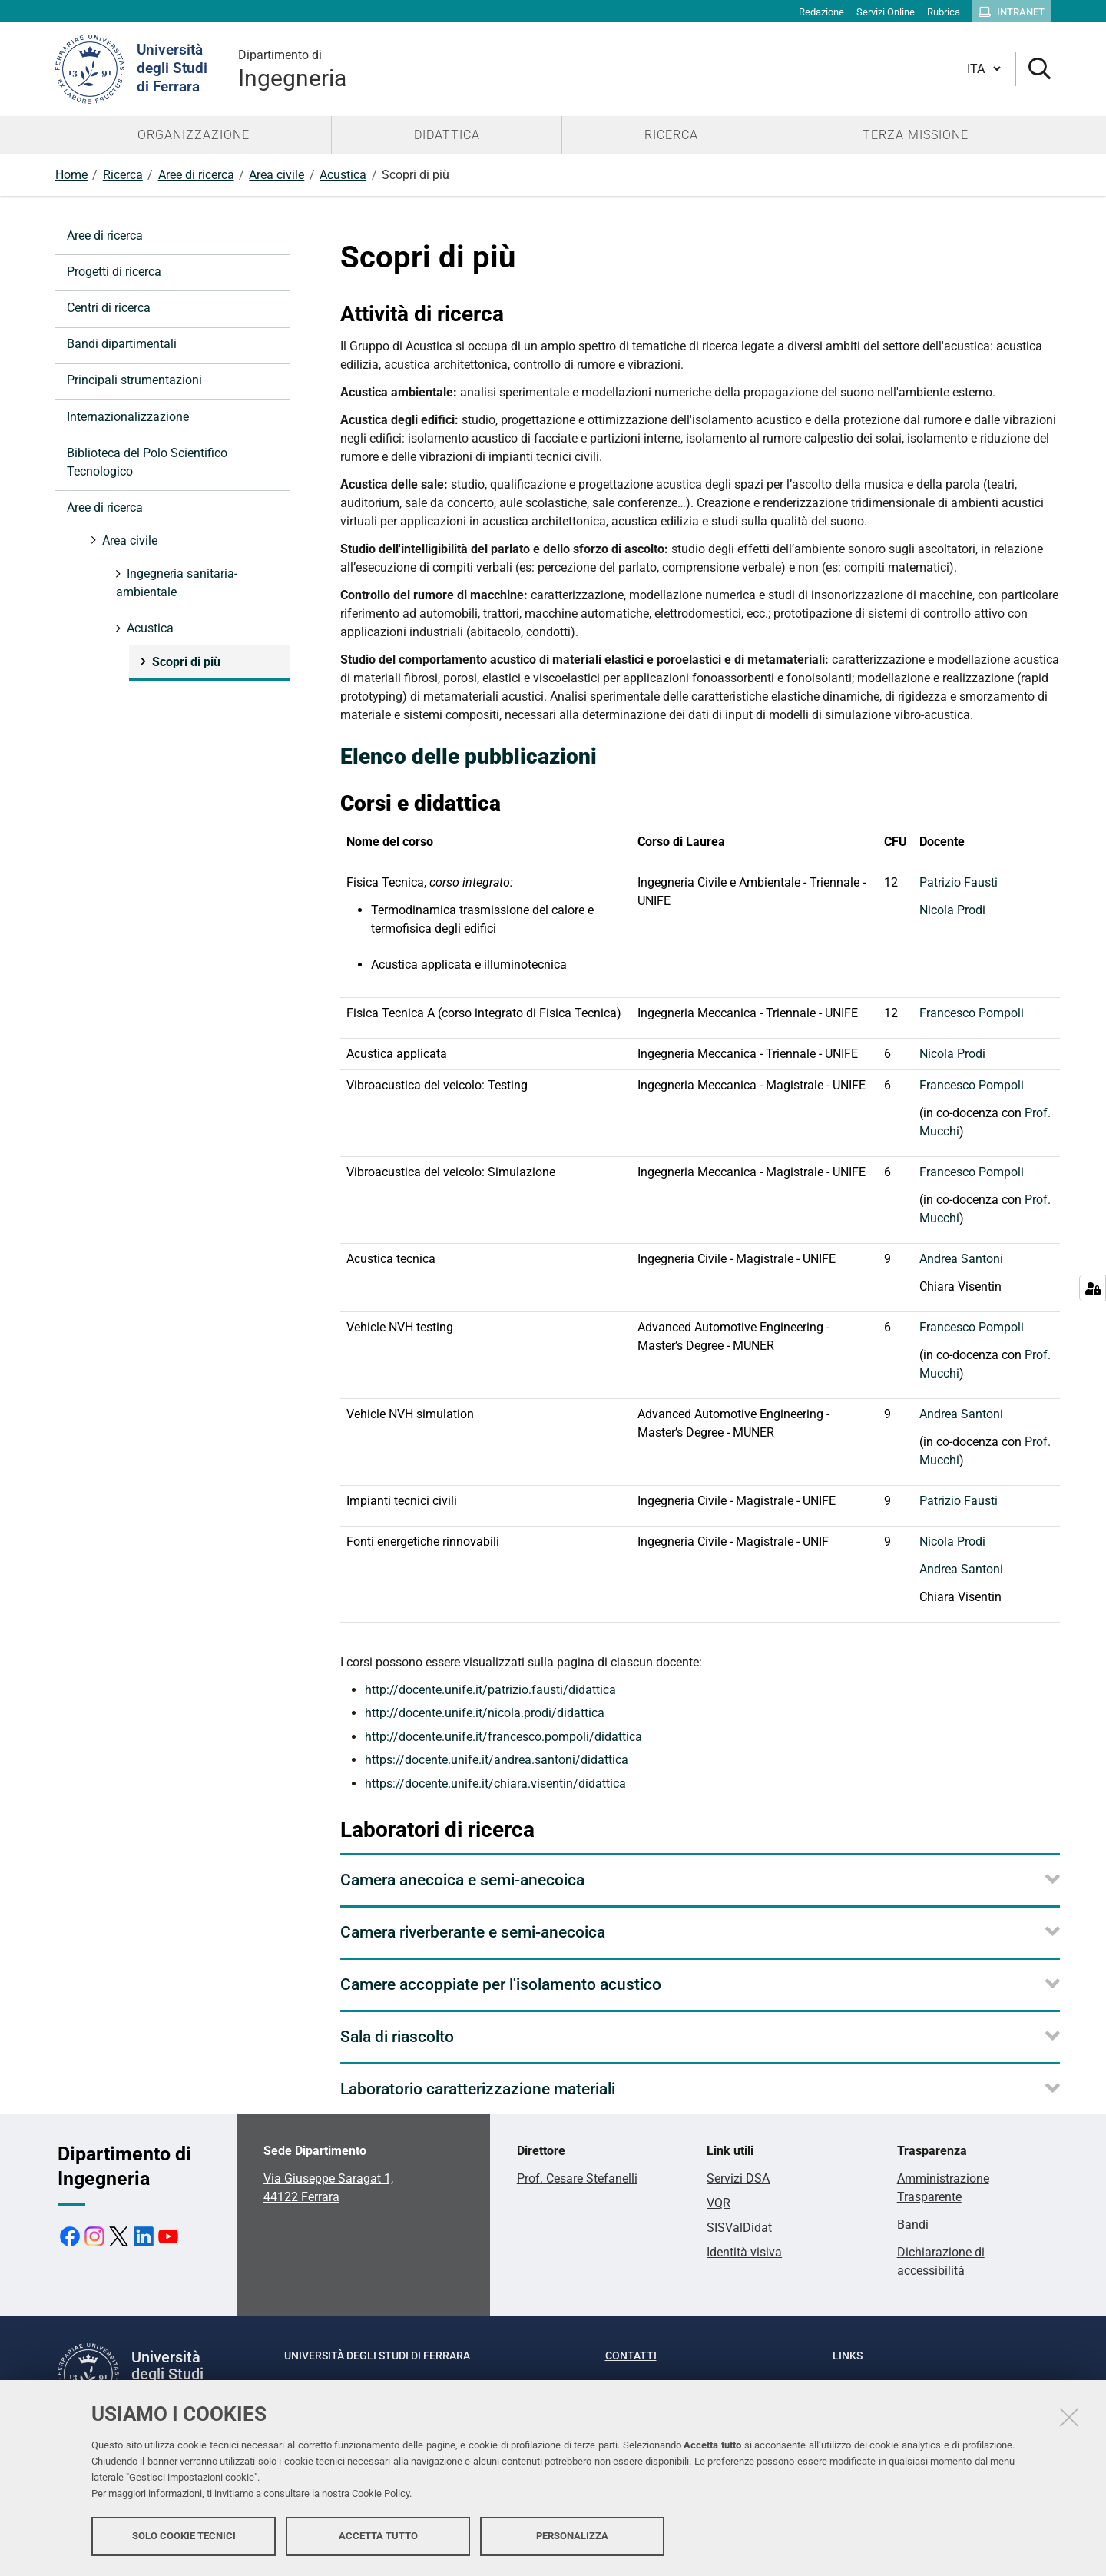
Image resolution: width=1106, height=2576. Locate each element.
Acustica (343, 174)
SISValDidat (739, 2227)
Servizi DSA (738, 2178)
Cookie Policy (380, 2493)
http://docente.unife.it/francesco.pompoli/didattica (503, 1736)
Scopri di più (184, 662)
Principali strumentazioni (134, 380)
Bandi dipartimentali (122, 344)
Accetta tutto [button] (378, 2535)
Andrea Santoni (961, 1259)
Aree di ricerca (196, 174)
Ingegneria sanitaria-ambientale (176, 582)
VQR (718, 2203)
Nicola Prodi (952, 910)
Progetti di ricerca (114, 271)
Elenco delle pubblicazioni (468, 756)
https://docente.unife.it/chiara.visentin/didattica (495, 1783)
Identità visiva (744, 2252)
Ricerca (123, 174)
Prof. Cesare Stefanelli (577, 2178)
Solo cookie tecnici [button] (184, 2535)
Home (71, 174)
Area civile (276, 174)
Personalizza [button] (572, 2535)
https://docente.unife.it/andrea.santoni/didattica (496, 1759)
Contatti (631, 2355)
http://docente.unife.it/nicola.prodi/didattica (484, 1713)
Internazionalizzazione (128, 416)
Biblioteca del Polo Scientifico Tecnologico (147, 462)
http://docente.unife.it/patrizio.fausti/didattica (490, 1690)
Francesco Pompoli (971, 1013)
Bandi (913, 2224)
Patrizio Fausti (958, 882)
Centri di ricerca (109, 307)
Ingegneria (292, 68)
